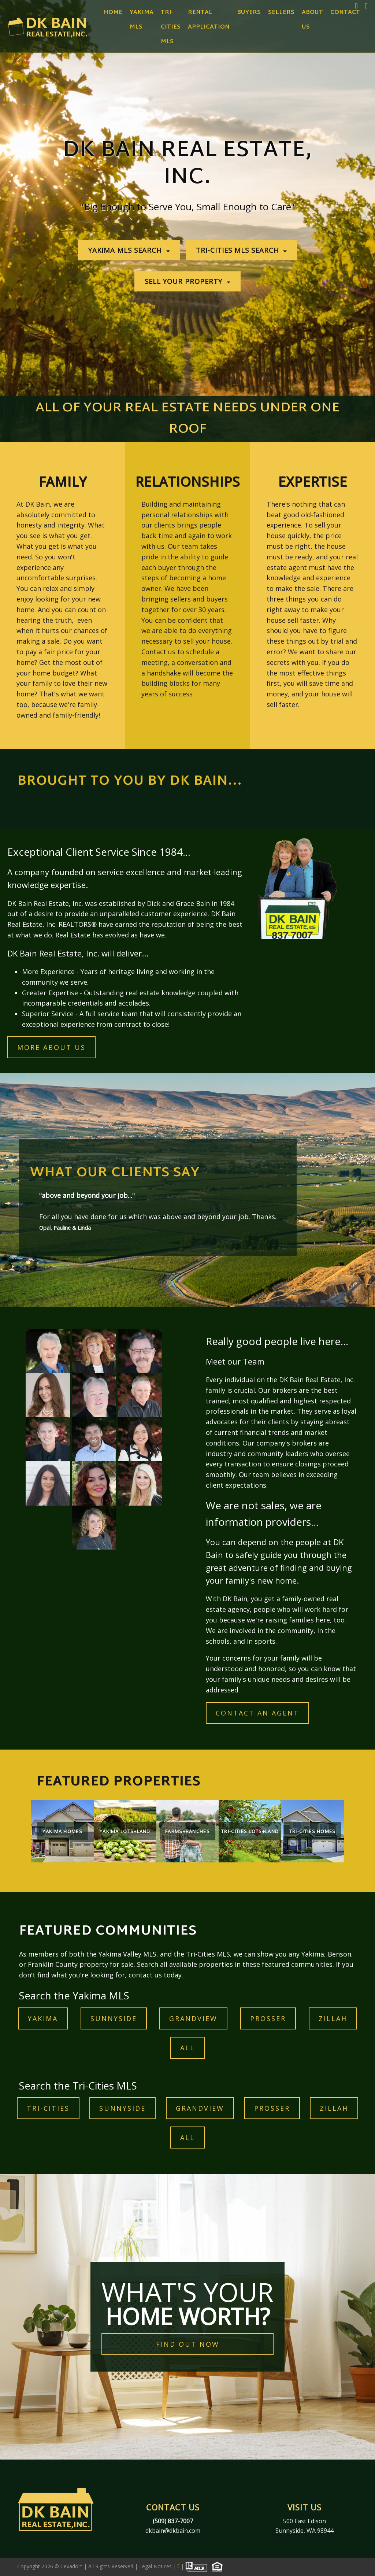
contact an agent (257, 1713)
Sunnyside (113, 2018)
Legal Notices (156, 2565)
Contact (345, 12)
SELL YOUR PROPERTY (184, 281)
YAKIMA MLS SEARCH (126, 250)
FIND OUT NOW (187, 2344)
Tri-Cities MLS (171, 27)
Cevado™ (72, 2565)
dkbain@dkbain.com (172, 2531)
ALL (187, 2047)
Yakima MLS (141, 20)
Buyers (249, 12)
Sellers (281, 12)
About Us (312, 20)
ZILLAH (333, 2018)
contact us (145, 1974)
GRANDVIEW (193, 2018)
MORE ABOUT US (51, 1047)
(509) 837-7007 (173, 2521)
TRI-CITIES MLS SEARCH (238, 250)
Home (113, 12)
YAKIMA (43, 2018)
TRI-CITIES (48, 2108)
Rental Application (209, 20)
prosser (268, 2018)
